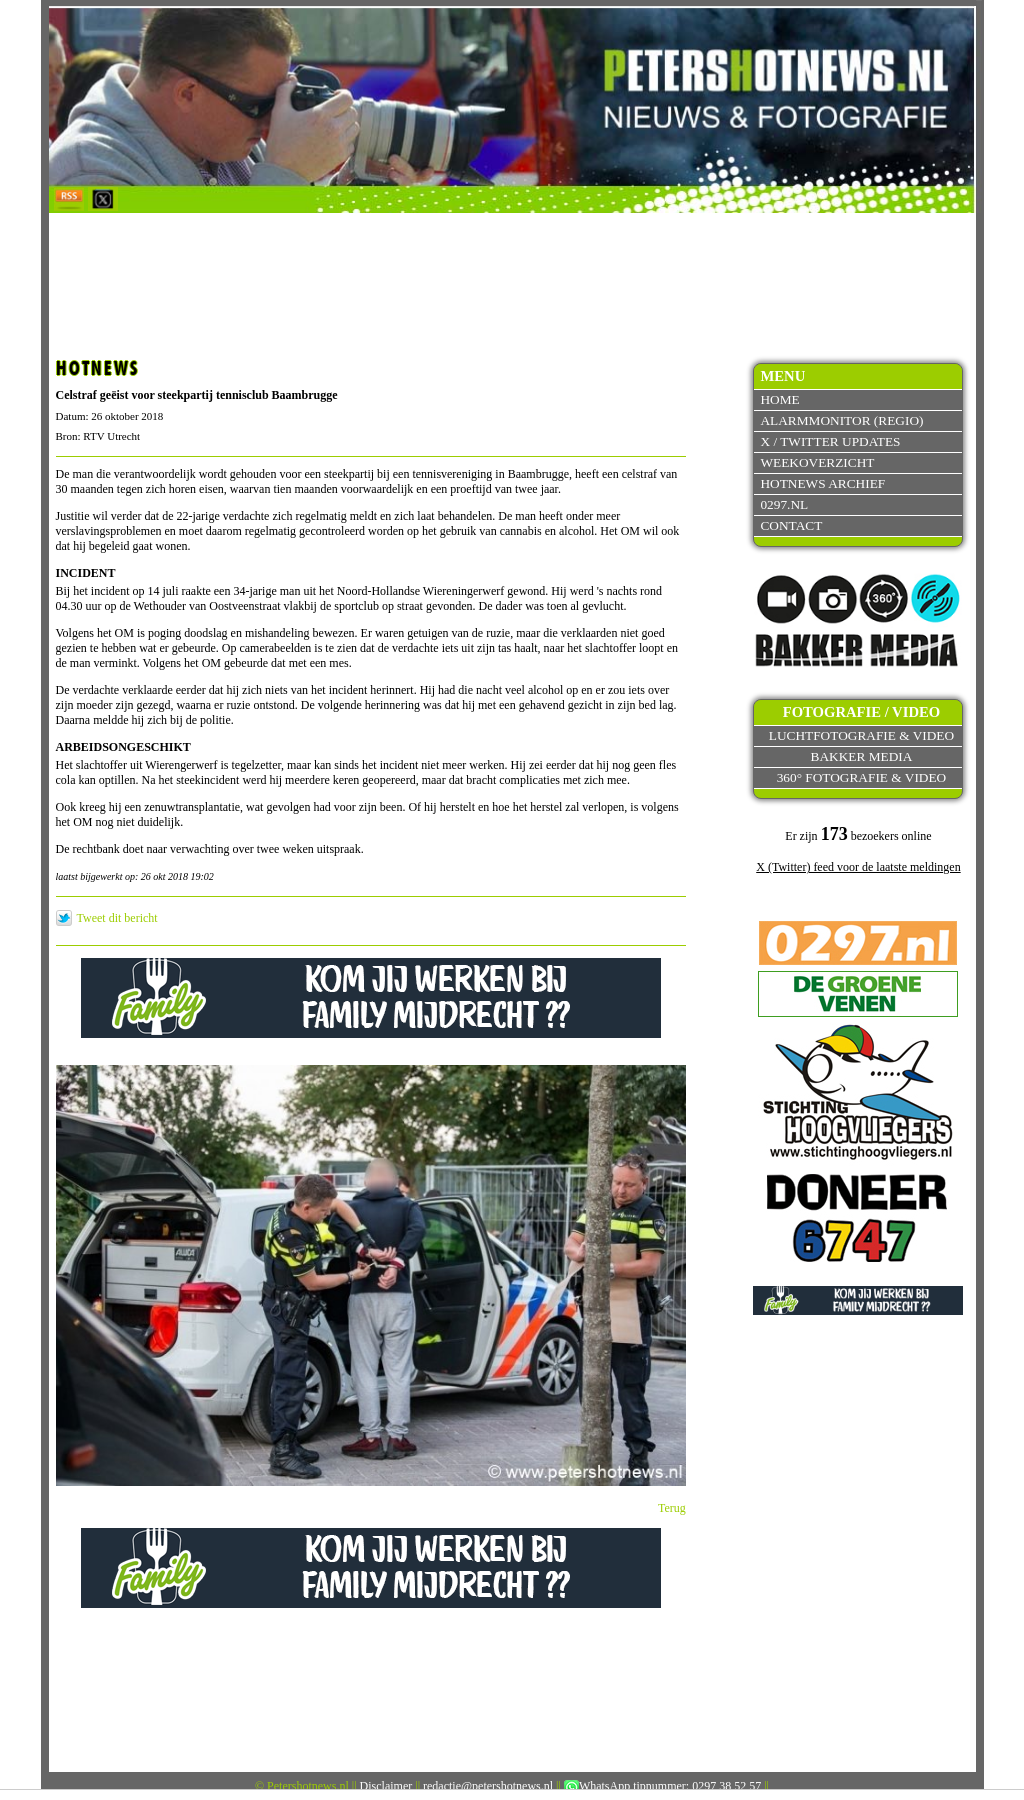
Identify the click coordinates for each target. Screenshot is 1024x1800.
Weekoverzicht (817, 462)
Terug (672, 1508)
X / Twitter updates (830, 441)
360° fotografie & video (862, 777)
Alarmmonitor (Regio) (841, 420)
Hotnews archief (822, 483)
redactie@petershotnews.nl (488, 1786)
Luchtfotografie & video (861, 735)
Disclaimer (386, 1786)
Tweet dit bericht (117, 918)
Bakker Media (862, 756)
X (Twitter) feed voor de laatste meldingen (858, 867)
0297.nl (784, 504)
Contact (791, 525)
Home (779, 399)
